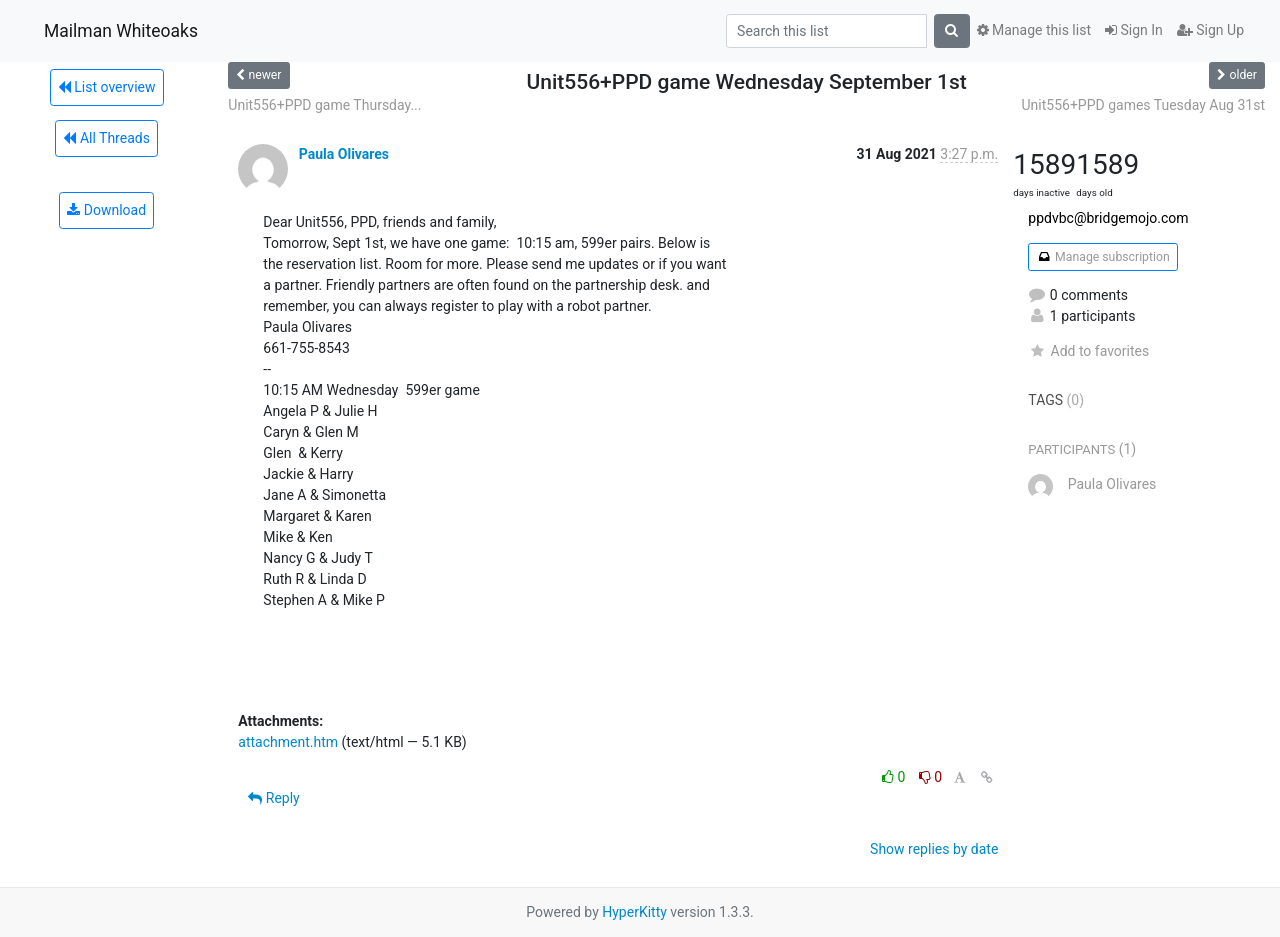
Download (106, 210)
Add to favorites (1088, 351)
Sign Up (1210, 30)
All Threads (106, 138)
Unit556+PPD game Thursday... (324, 105)
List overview (107, 87)
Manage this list (1034, 30)
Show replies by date (934, 849)
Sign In (1134, 30)
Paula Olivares (344, 154)
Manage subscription (1102, 257)
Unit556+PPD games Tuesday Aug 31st (1143, 105)
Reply (273, 798)
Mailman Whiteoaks (121, 31)
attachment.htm (288, 742)
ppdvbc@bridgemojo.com (1108, 218)
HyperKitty (634, 912)
